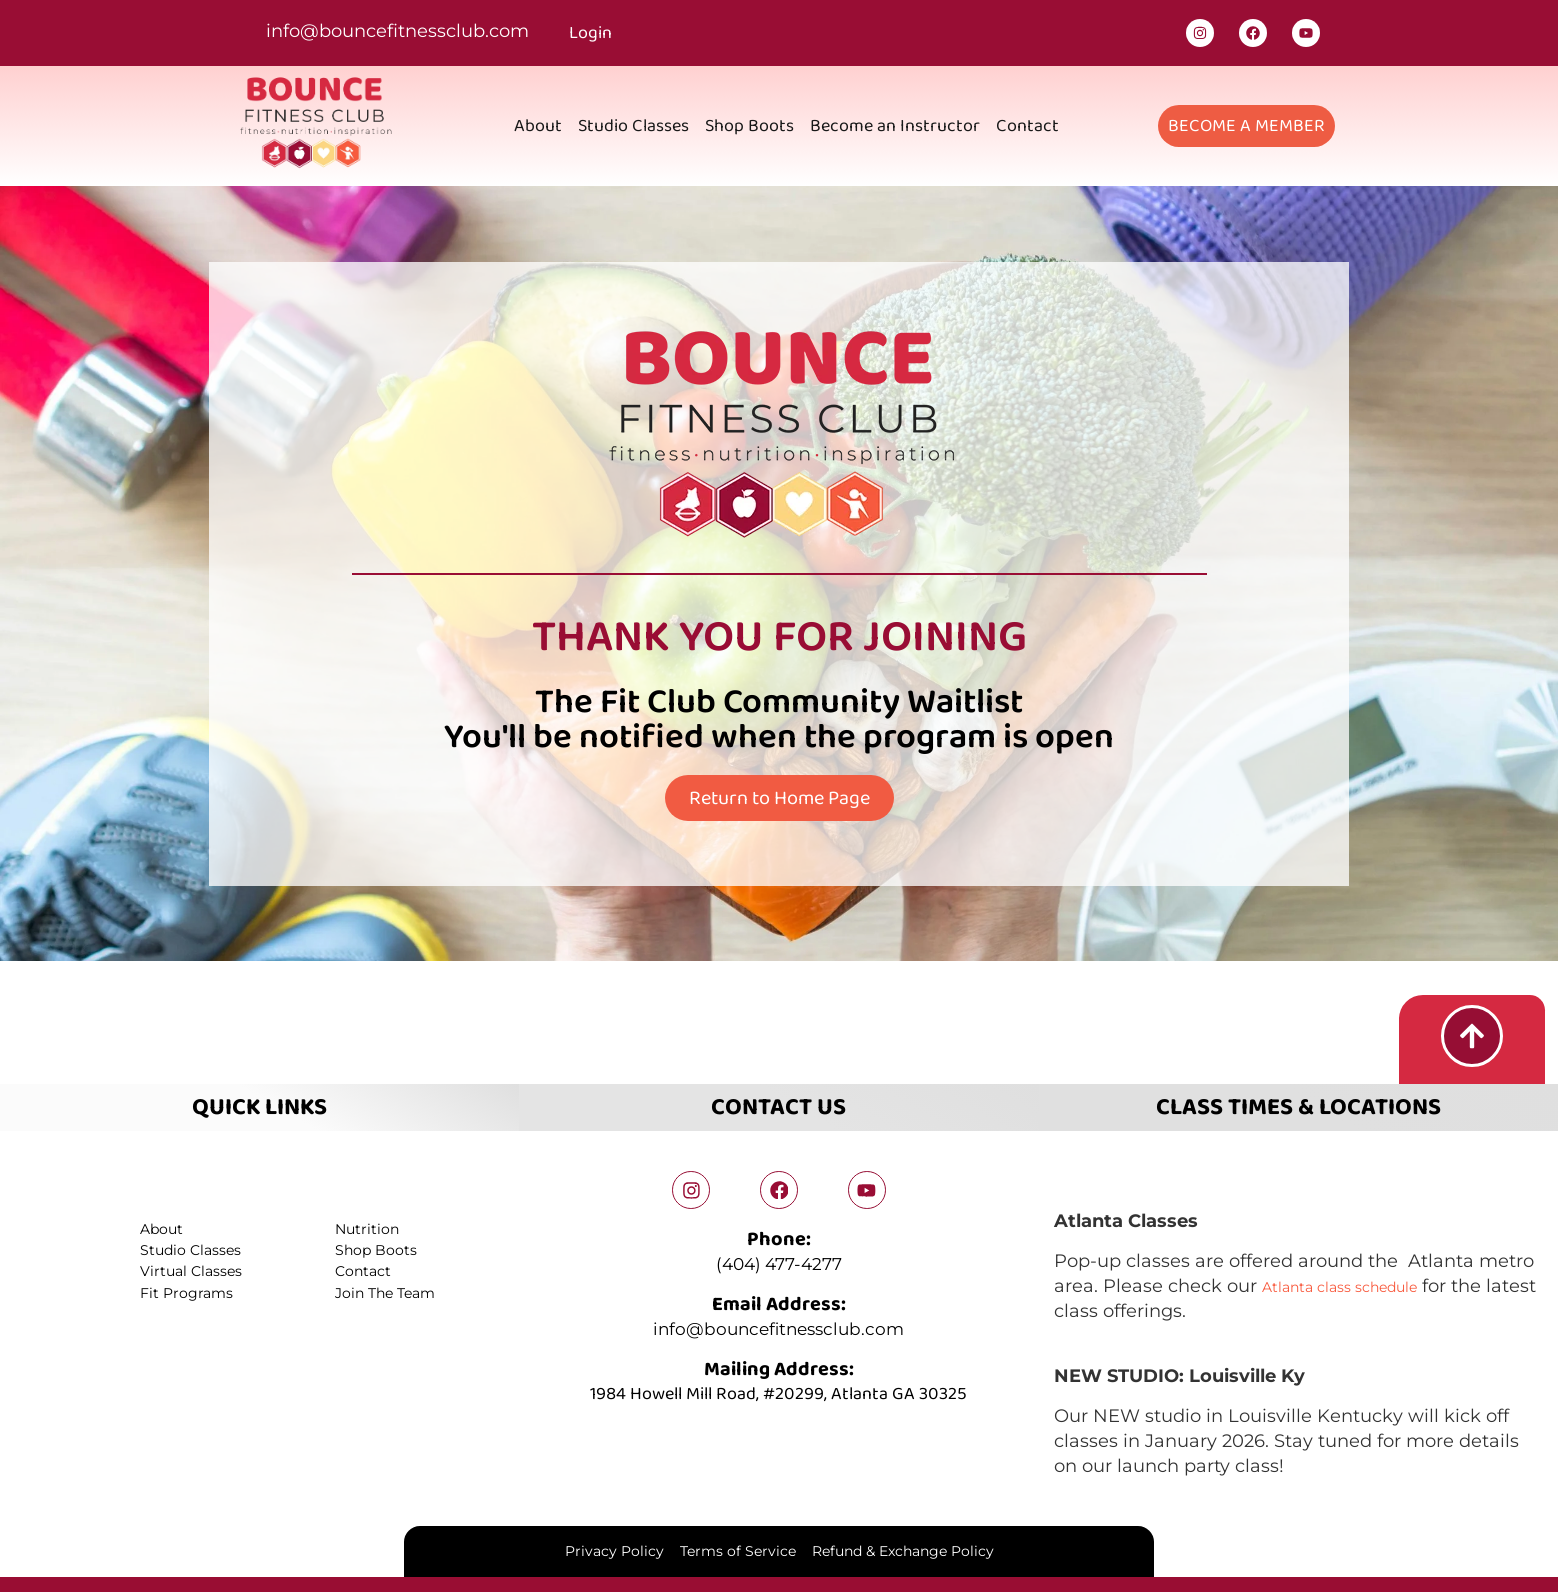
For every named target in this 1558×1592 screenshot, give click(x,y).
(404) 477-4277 (779, 1262)
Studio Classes (633, 126)
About (538, 126)
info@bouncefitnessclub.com (397, 31)
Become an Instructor (895, 126)
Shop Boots (749, 126)
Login (590, 33)
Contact (1027, 126)
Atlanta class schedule (1363, 1282)
